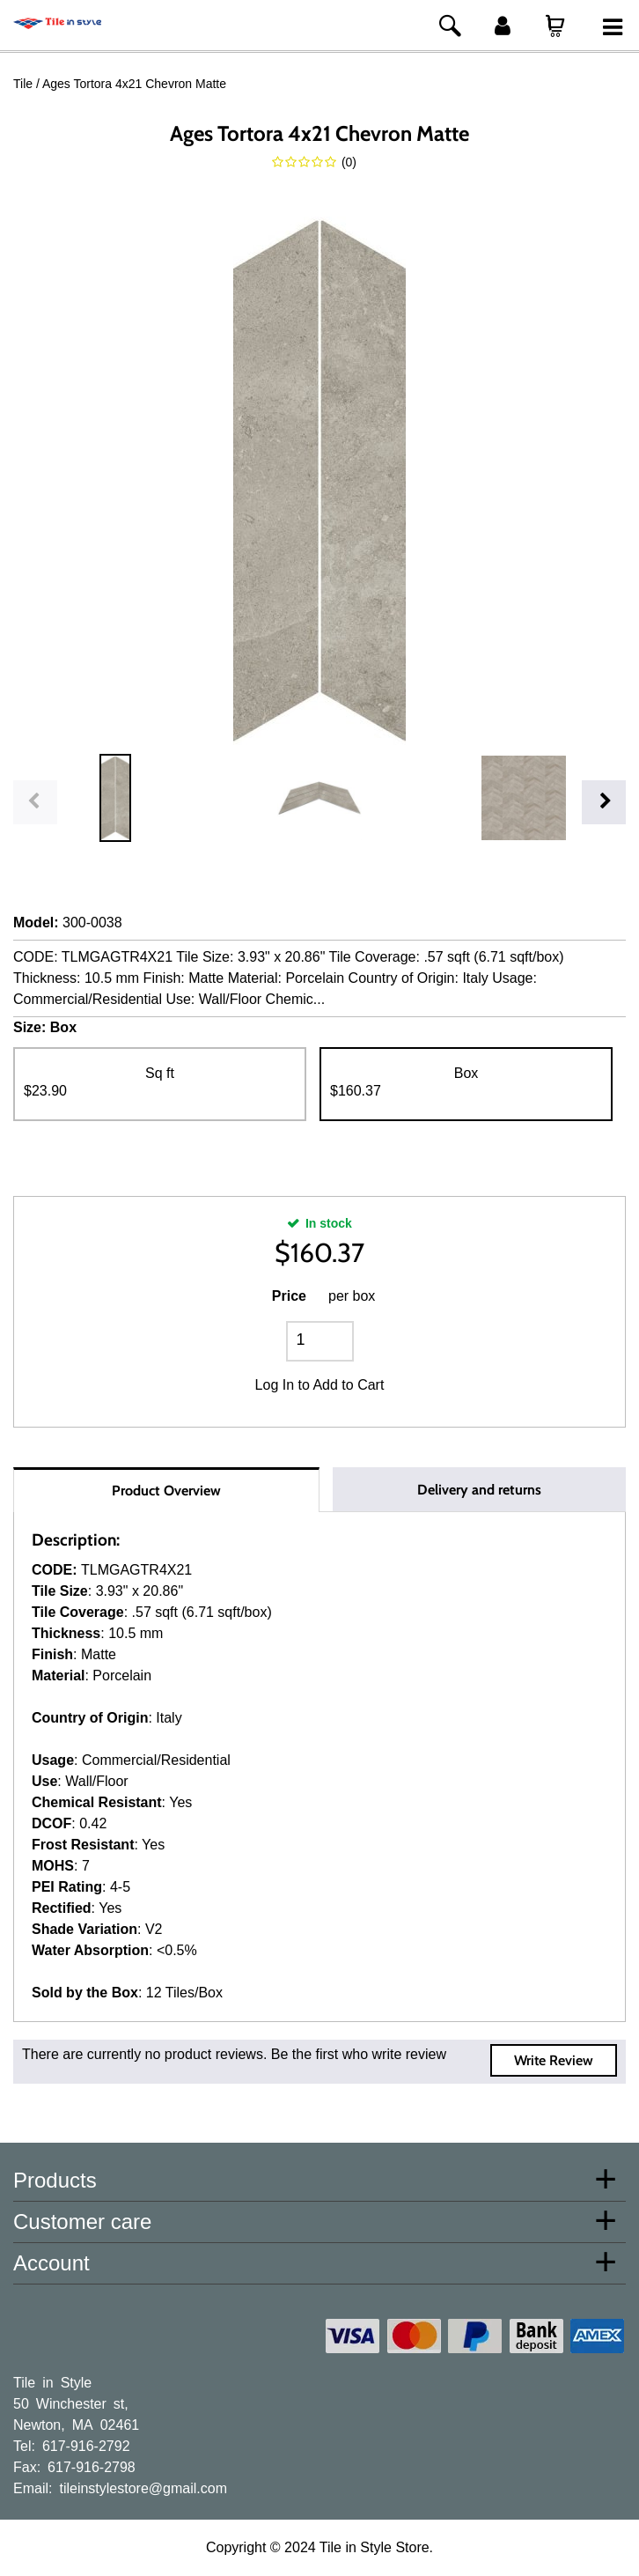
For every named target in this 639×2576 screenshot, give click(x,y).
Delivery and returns (479, 1489)
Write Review (553, 2060)
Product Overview (166, 1490)
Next (604, 802)
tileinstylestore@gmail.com (143, 2487)
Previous (35, 802)
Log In (274, 1384)
